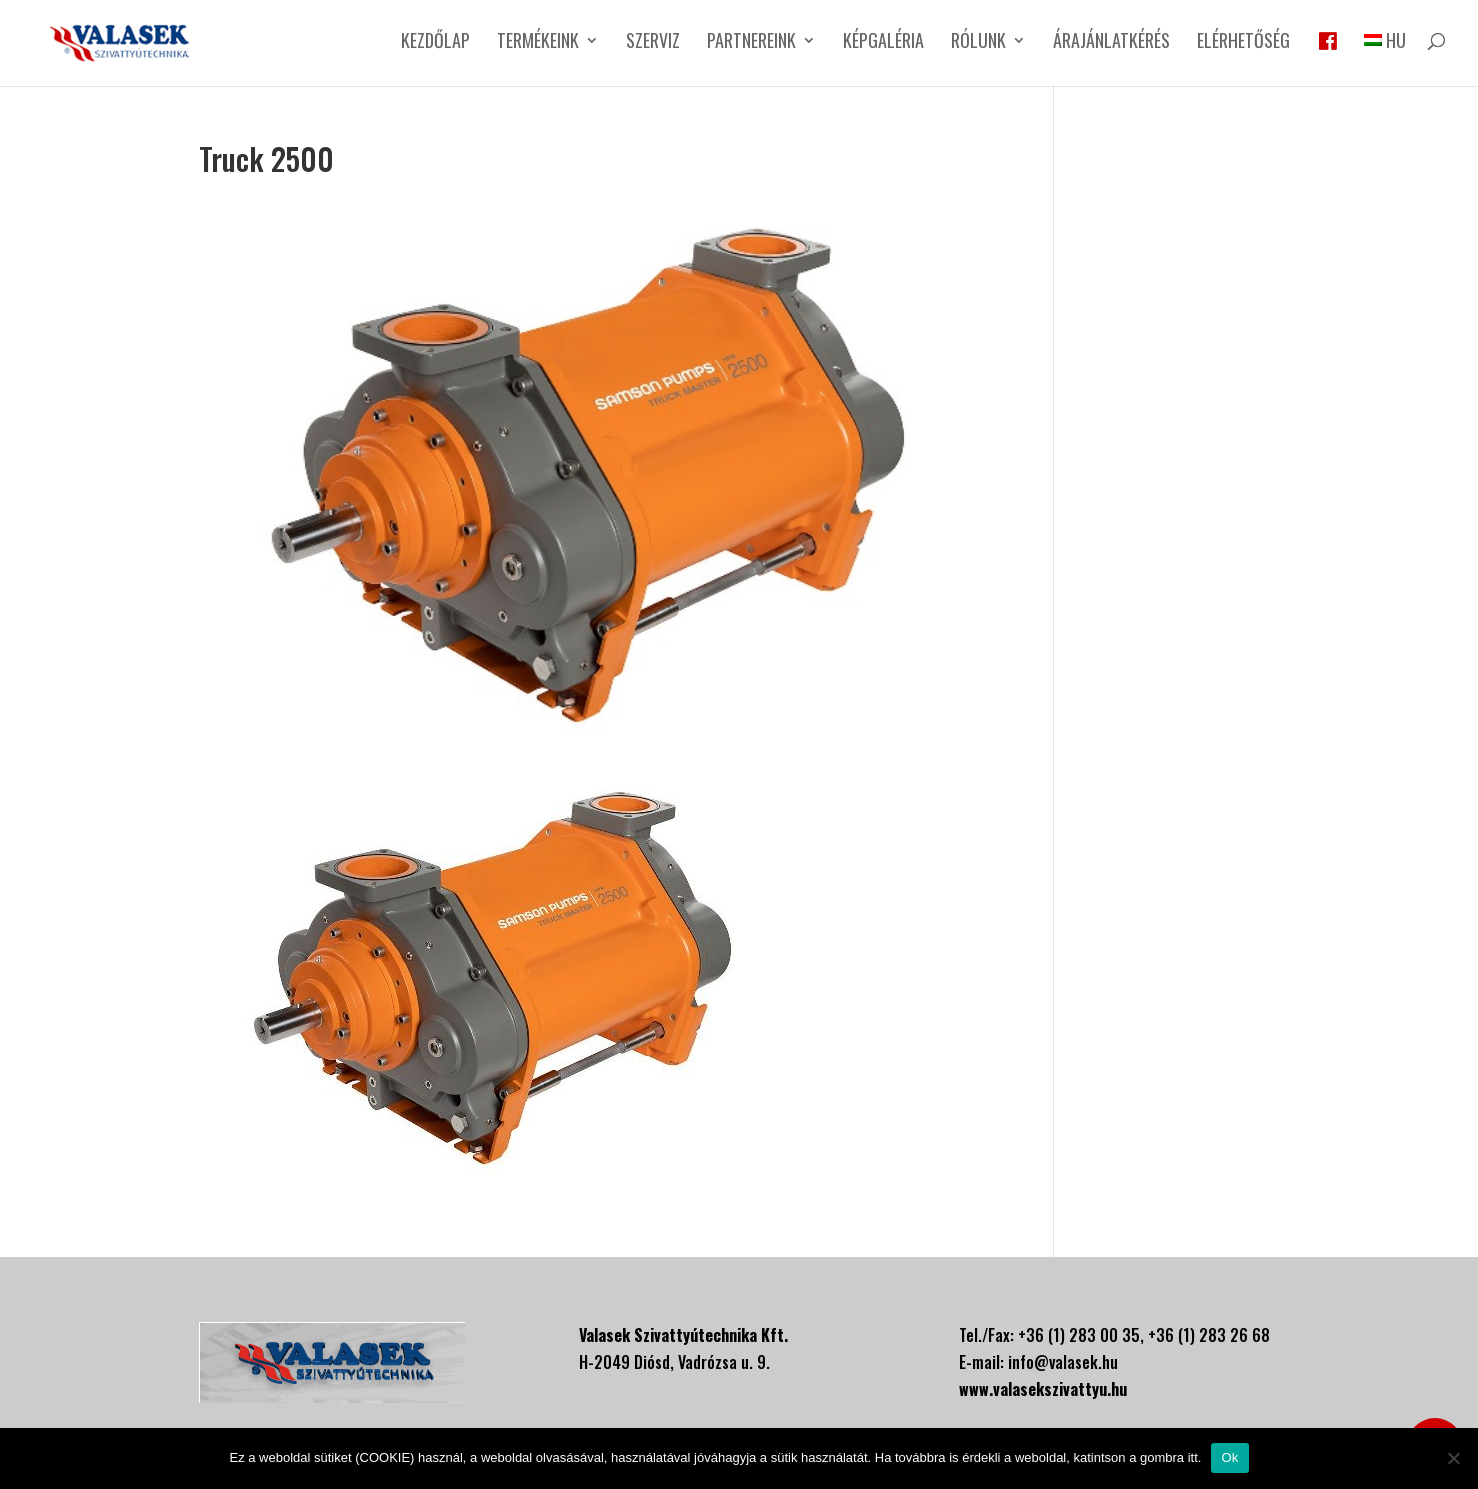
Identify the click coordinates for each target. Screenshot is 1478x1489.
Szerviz (653, 43)
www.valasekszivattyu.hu (1043, 1389)
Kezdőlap (435, 43)
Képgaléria (883, 43)
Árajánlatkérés (1111, 43)
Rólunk (978, 43)
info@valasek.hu (1063, 1362)
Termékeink (538, 43)
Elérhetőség (1243, 43)
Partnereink (751, 43)
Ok (1229, 1457)
